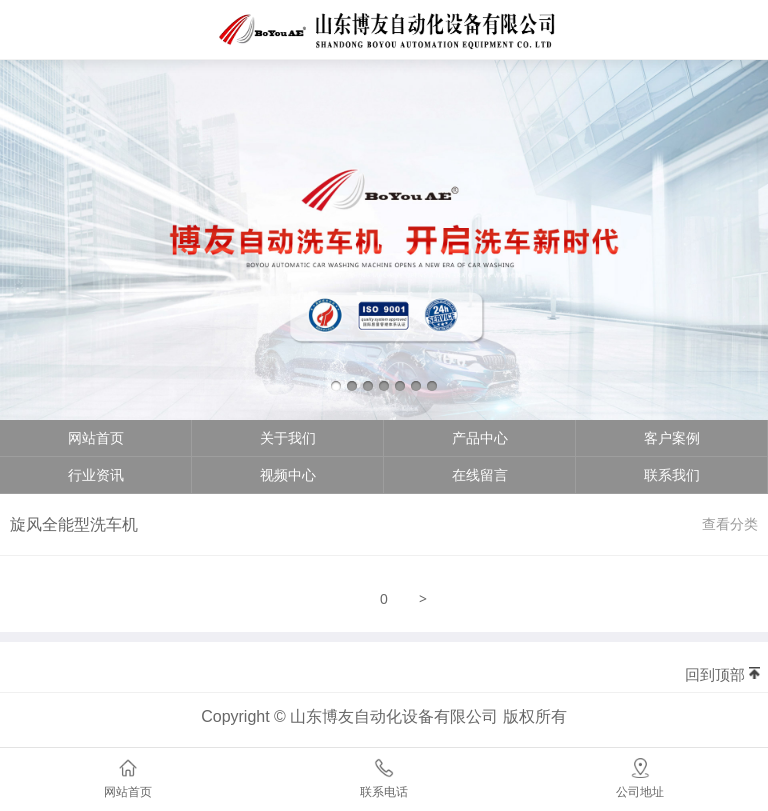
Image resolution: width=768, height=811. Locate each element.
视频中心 (288, 475)
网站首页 (96, 438)
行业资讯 (96, 475)
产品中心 (480, 438)
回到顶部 (715, 674)
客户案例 (672, 438)
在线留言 (480, 475)
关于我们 (288, 438)
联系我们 (672, 475)
